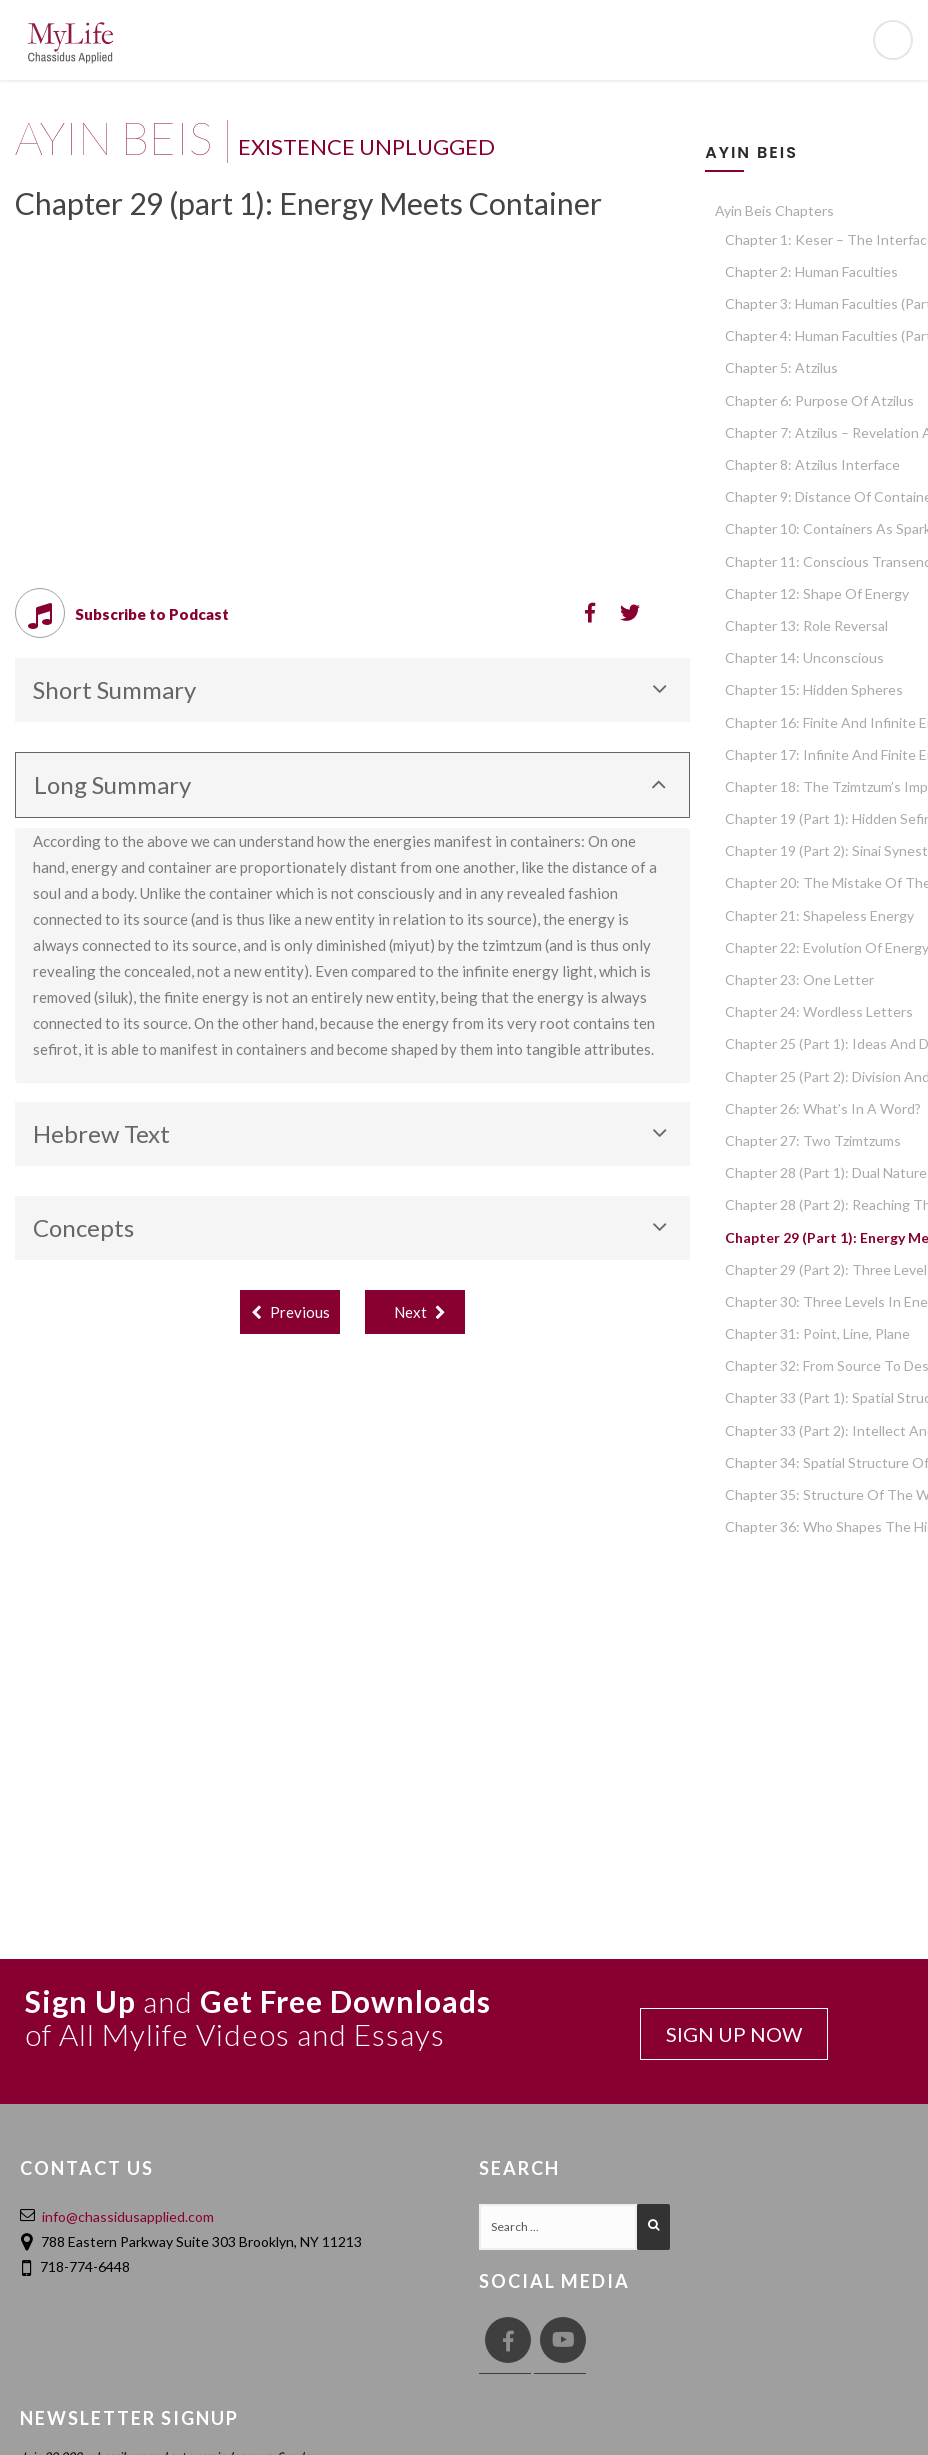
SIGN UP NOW (734, 2034)
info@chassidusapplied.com (128, 2216)
